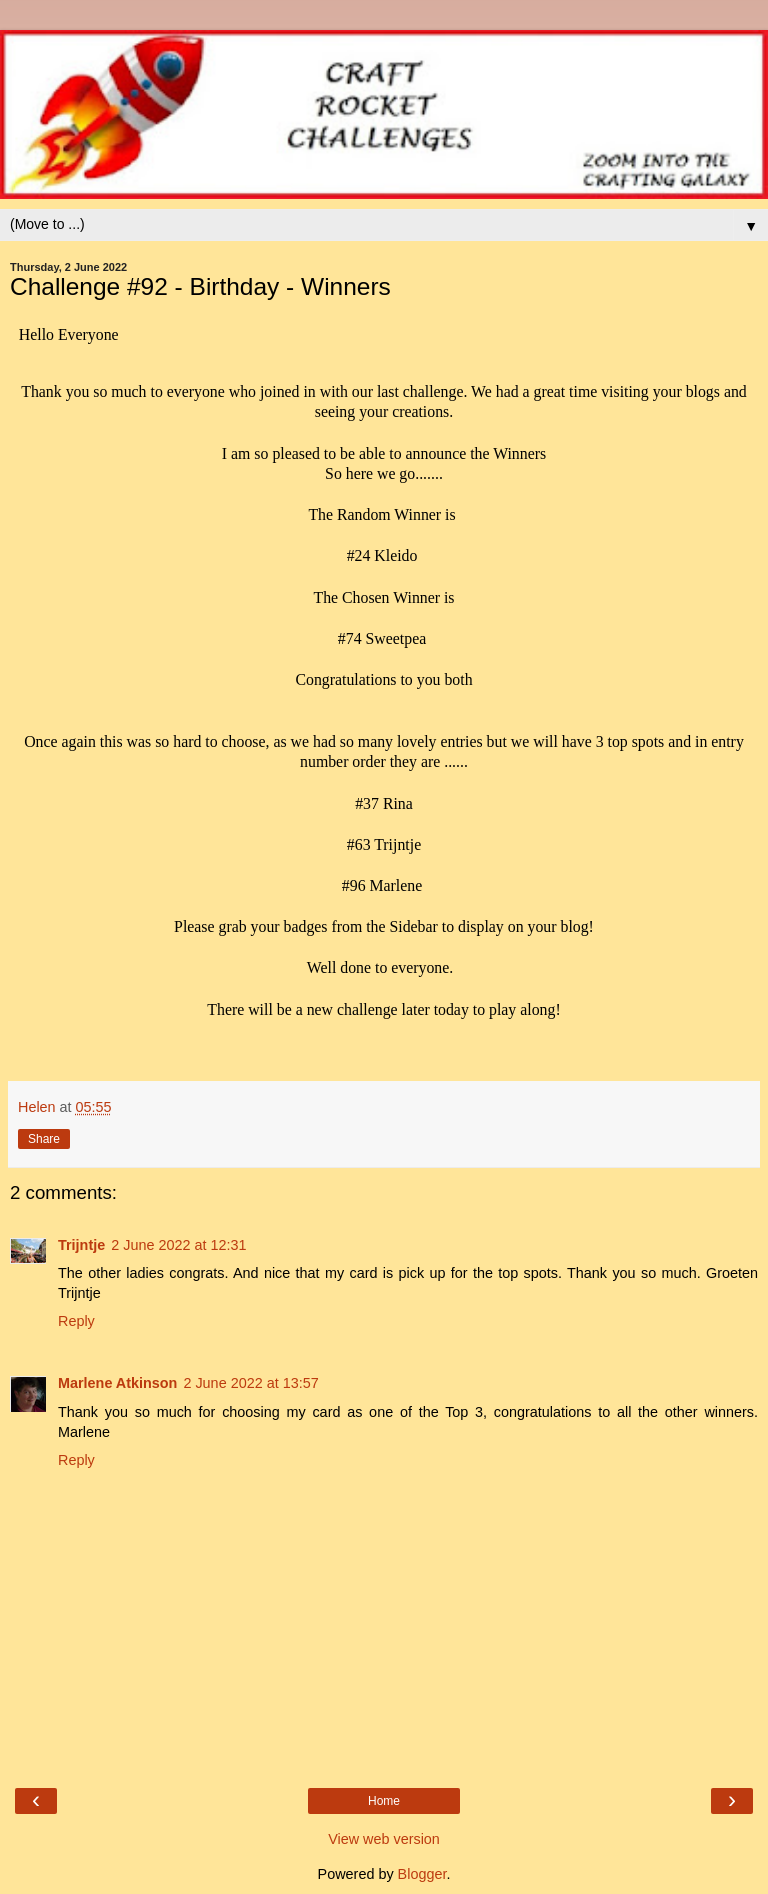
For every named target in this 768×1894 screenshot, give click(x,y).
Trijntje (81, 1245)
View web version (384, 1839)
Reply (76, 1321)
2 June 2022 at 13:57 (250, 1383)
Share (44, 1139)
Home (384, 1801)
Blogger (422, 1874)
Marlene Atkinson (117, 1383)
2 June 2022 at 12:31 (178, 1245)
